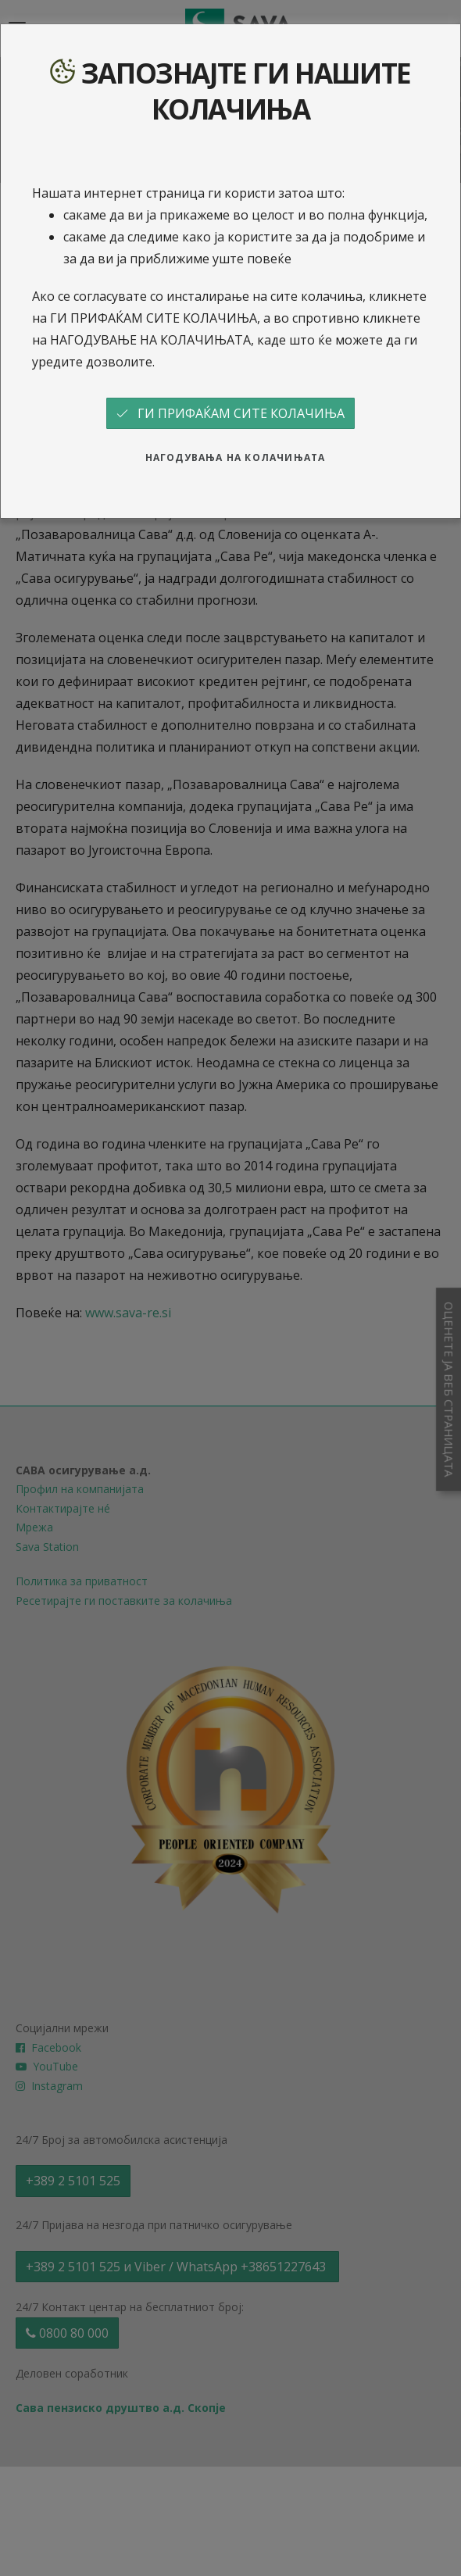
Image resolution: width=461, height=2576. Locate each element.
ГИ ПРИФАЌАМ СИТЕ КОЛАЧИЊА (230, 413)
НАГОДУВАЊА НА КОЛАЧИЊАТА (235, 457)
